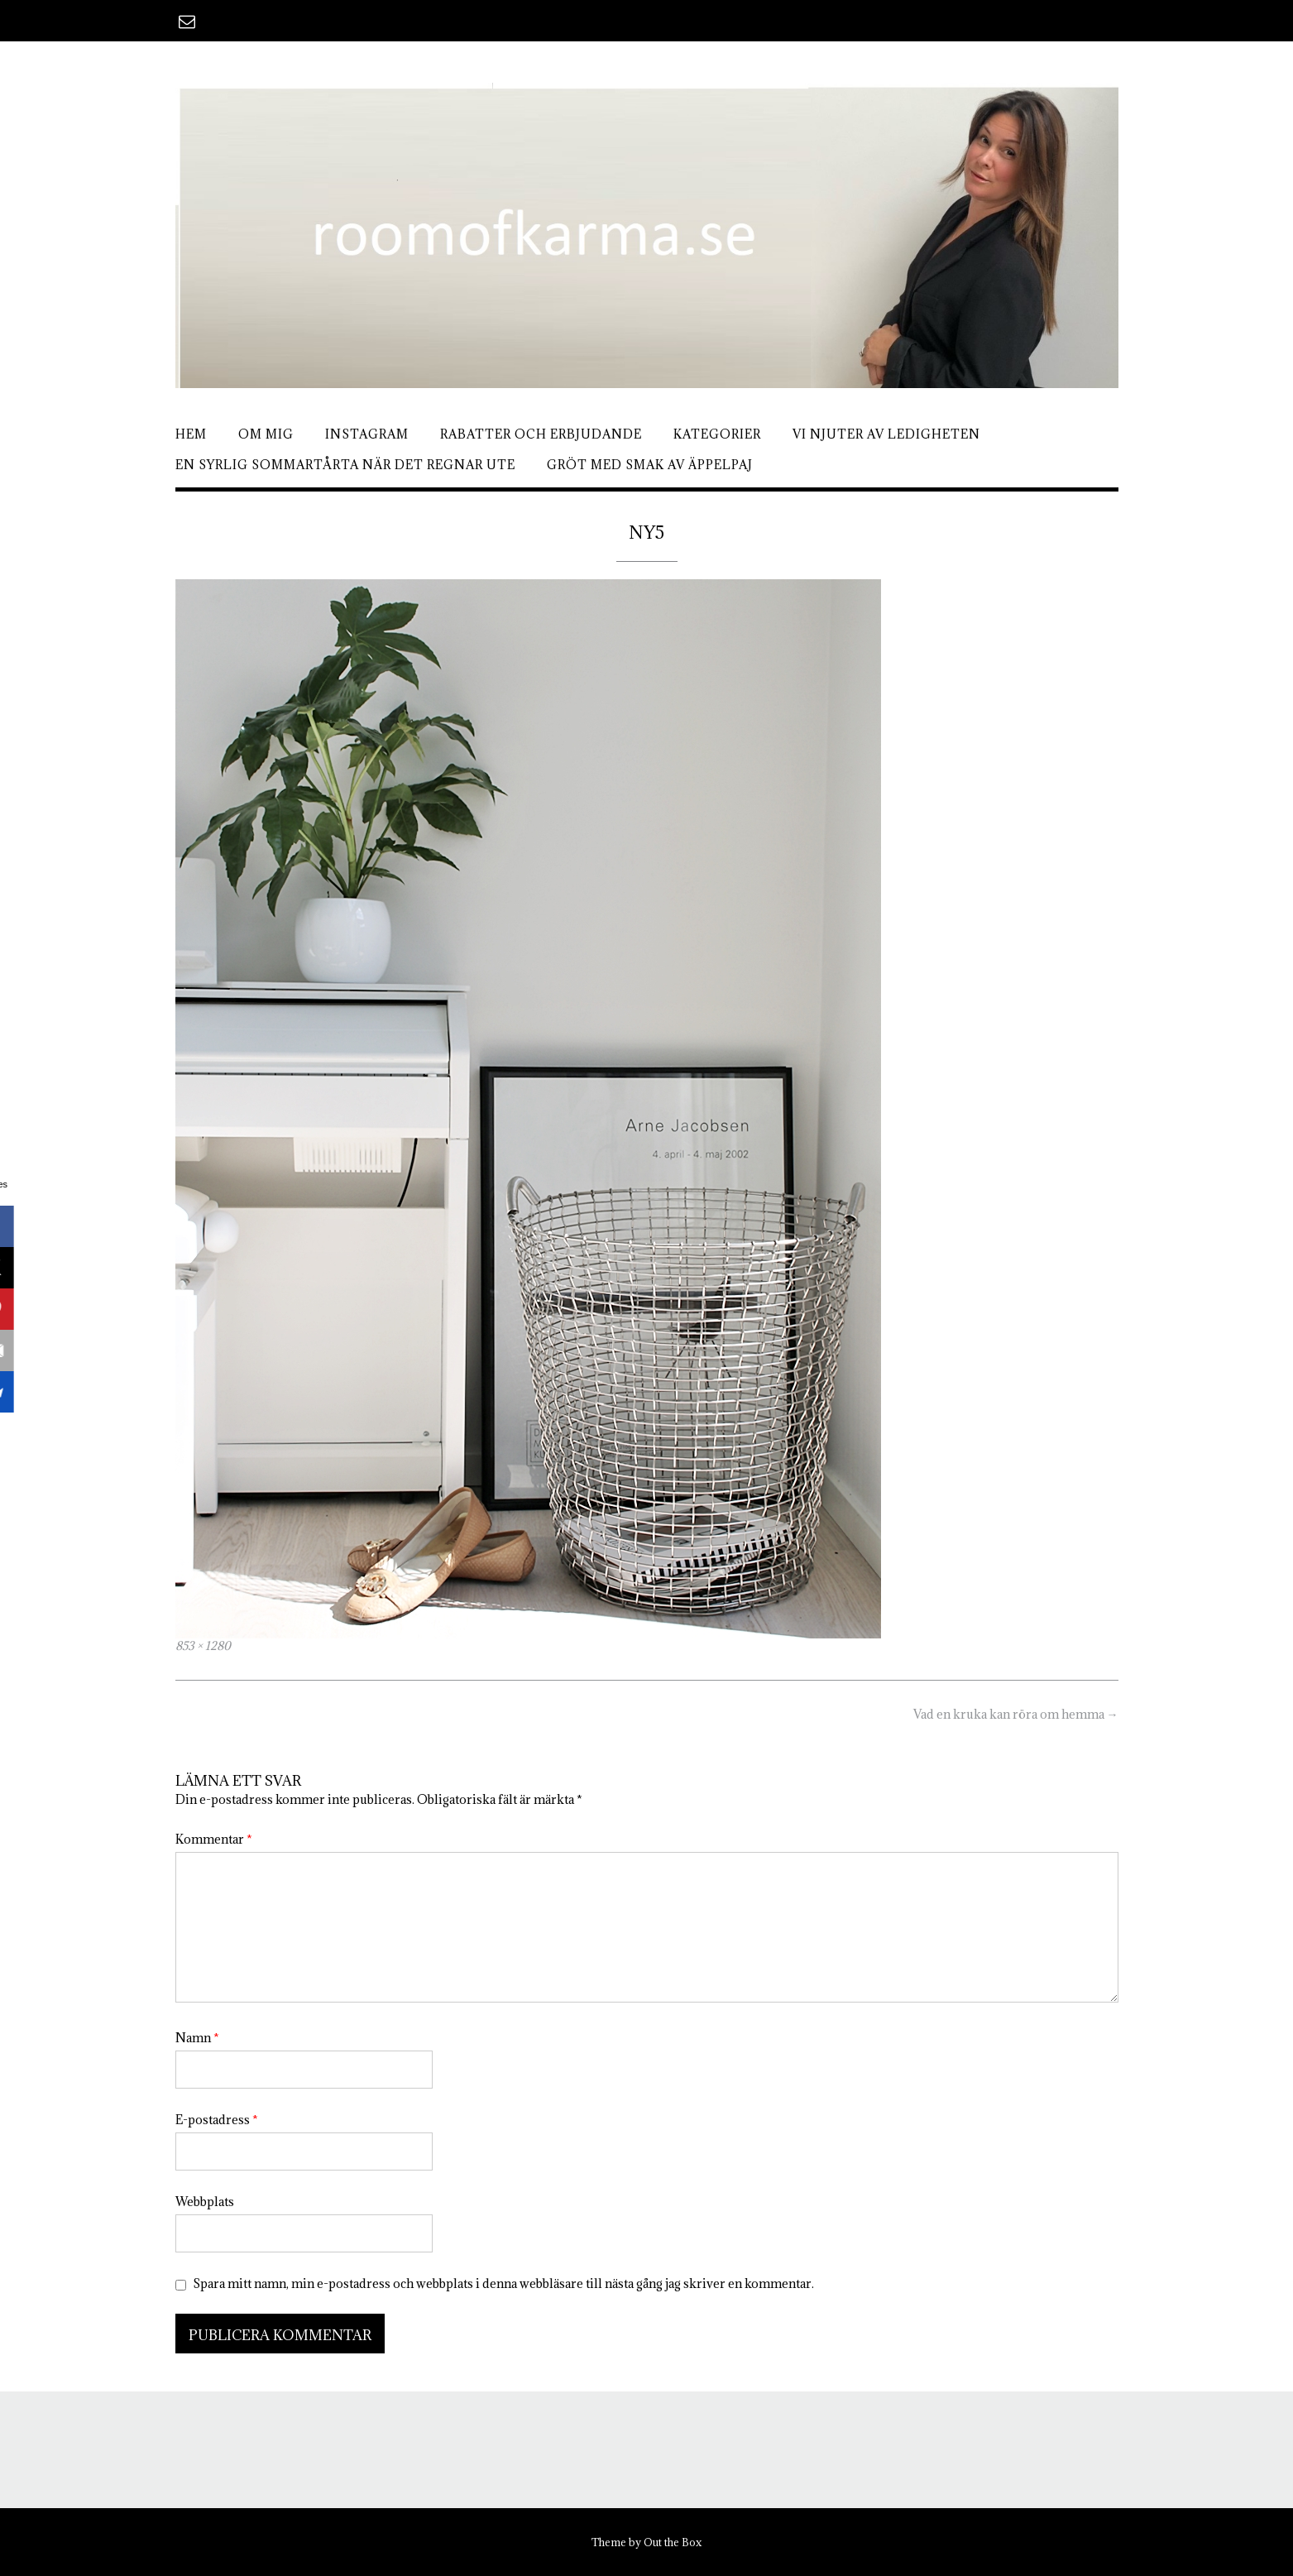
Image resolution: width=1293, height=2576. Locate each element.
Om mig (266, 434)
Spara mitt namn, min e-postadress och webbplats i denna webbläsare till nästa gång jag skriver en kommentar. (503, 2283)
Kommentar (213, 1839)
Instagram (367, 434)
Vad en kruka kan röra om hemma (1015, 1714)
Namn (197, 2038)
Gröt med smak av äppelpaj (650, 465)
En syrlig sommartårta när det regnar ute (345, 465)
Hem (191, 434)
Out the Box (673, 2542)
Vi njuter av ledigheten (886, 434)
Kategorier (717, 434)
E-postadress (216, 2119)
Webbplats (204, 2201)
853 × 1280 (203, 1645)
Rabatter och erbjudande (541, 434)
